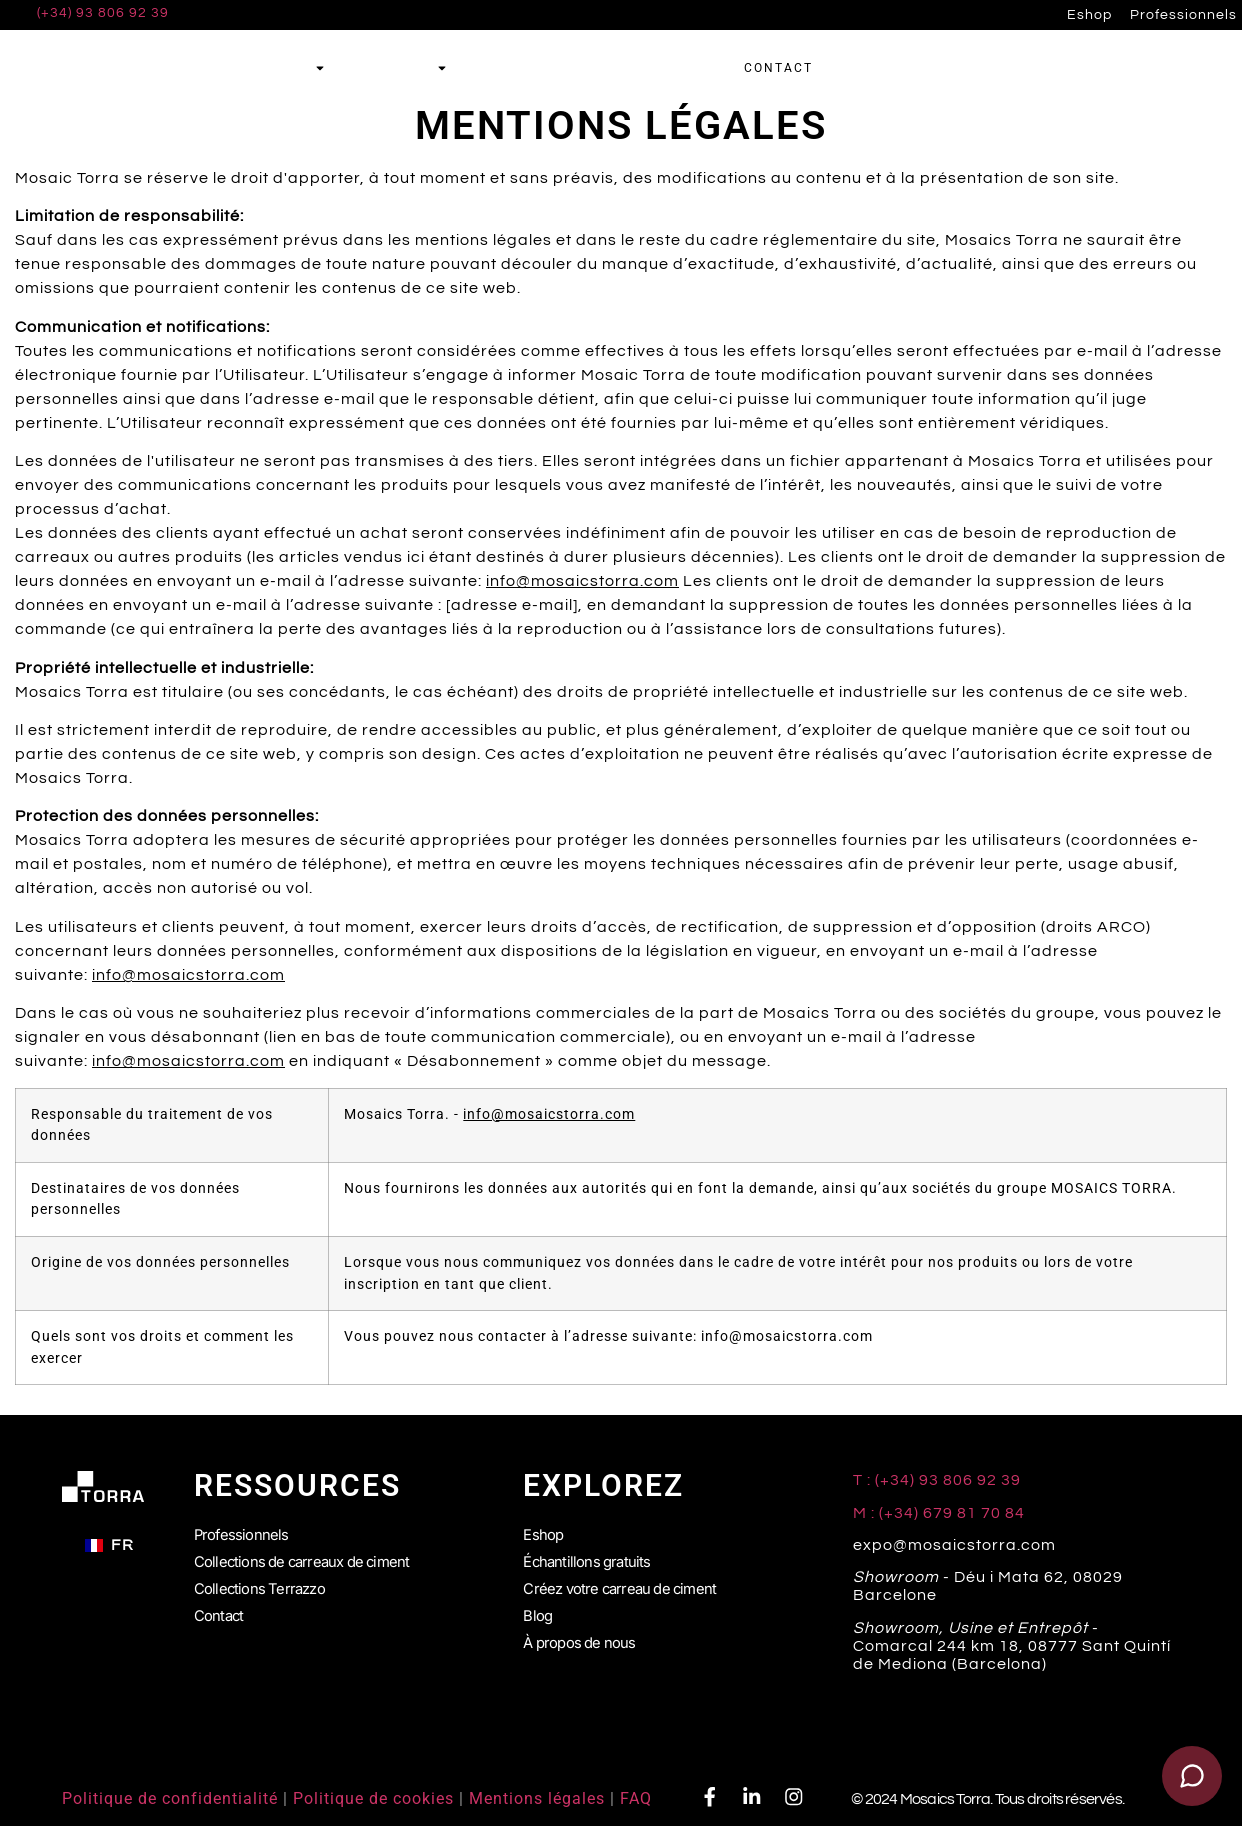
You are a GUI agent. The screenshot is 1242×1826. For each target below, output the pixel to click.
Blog (538, 1605)
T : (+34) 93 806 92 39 (939, 1480)
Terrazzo (400, 68)
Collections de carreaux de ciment (310, 1557)
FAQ (636, 1798)
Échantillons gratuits (590, 1557)
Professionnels (1183, 15)
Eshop (1089, 15)
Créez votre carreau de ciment (626, 1581)
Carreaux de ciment (234, 68)
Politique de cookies (373, 1798)
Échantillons (645, 68)
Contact (220, 1605)
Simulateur (519, 68)
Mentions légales (537, 1798)
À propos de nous (584, 1629)
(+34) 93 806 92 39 (103, 13)
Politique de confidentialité (170, 1798)
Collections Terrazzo (264, 1581)
